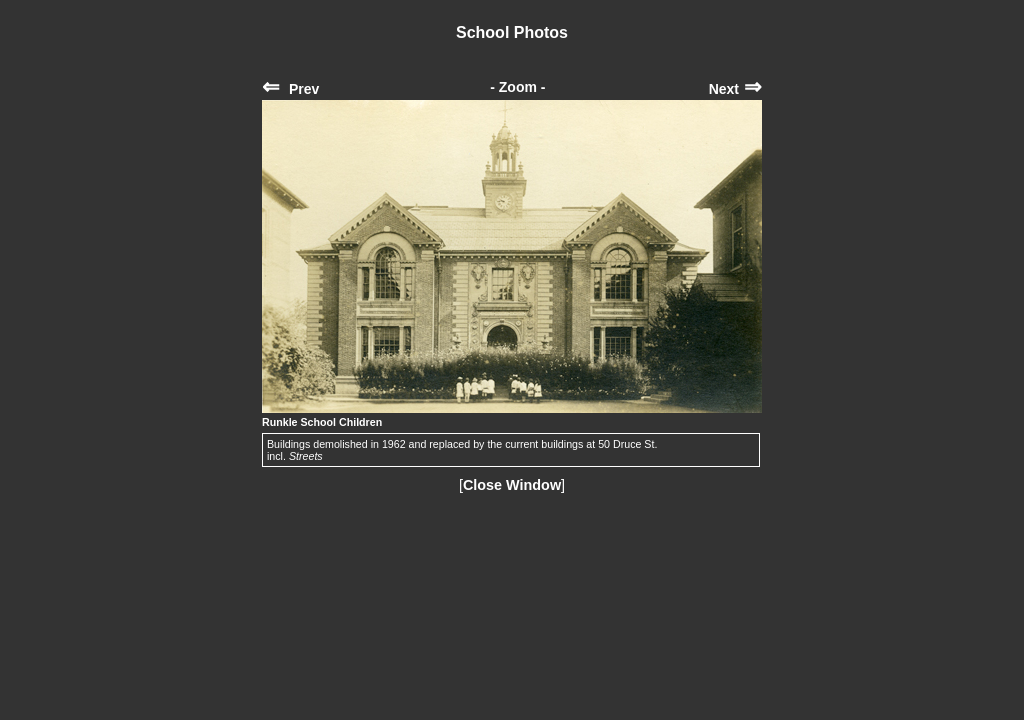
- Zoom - (517, 87)
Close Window (512, 485)
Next (735, 89)
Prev (290, 89)
